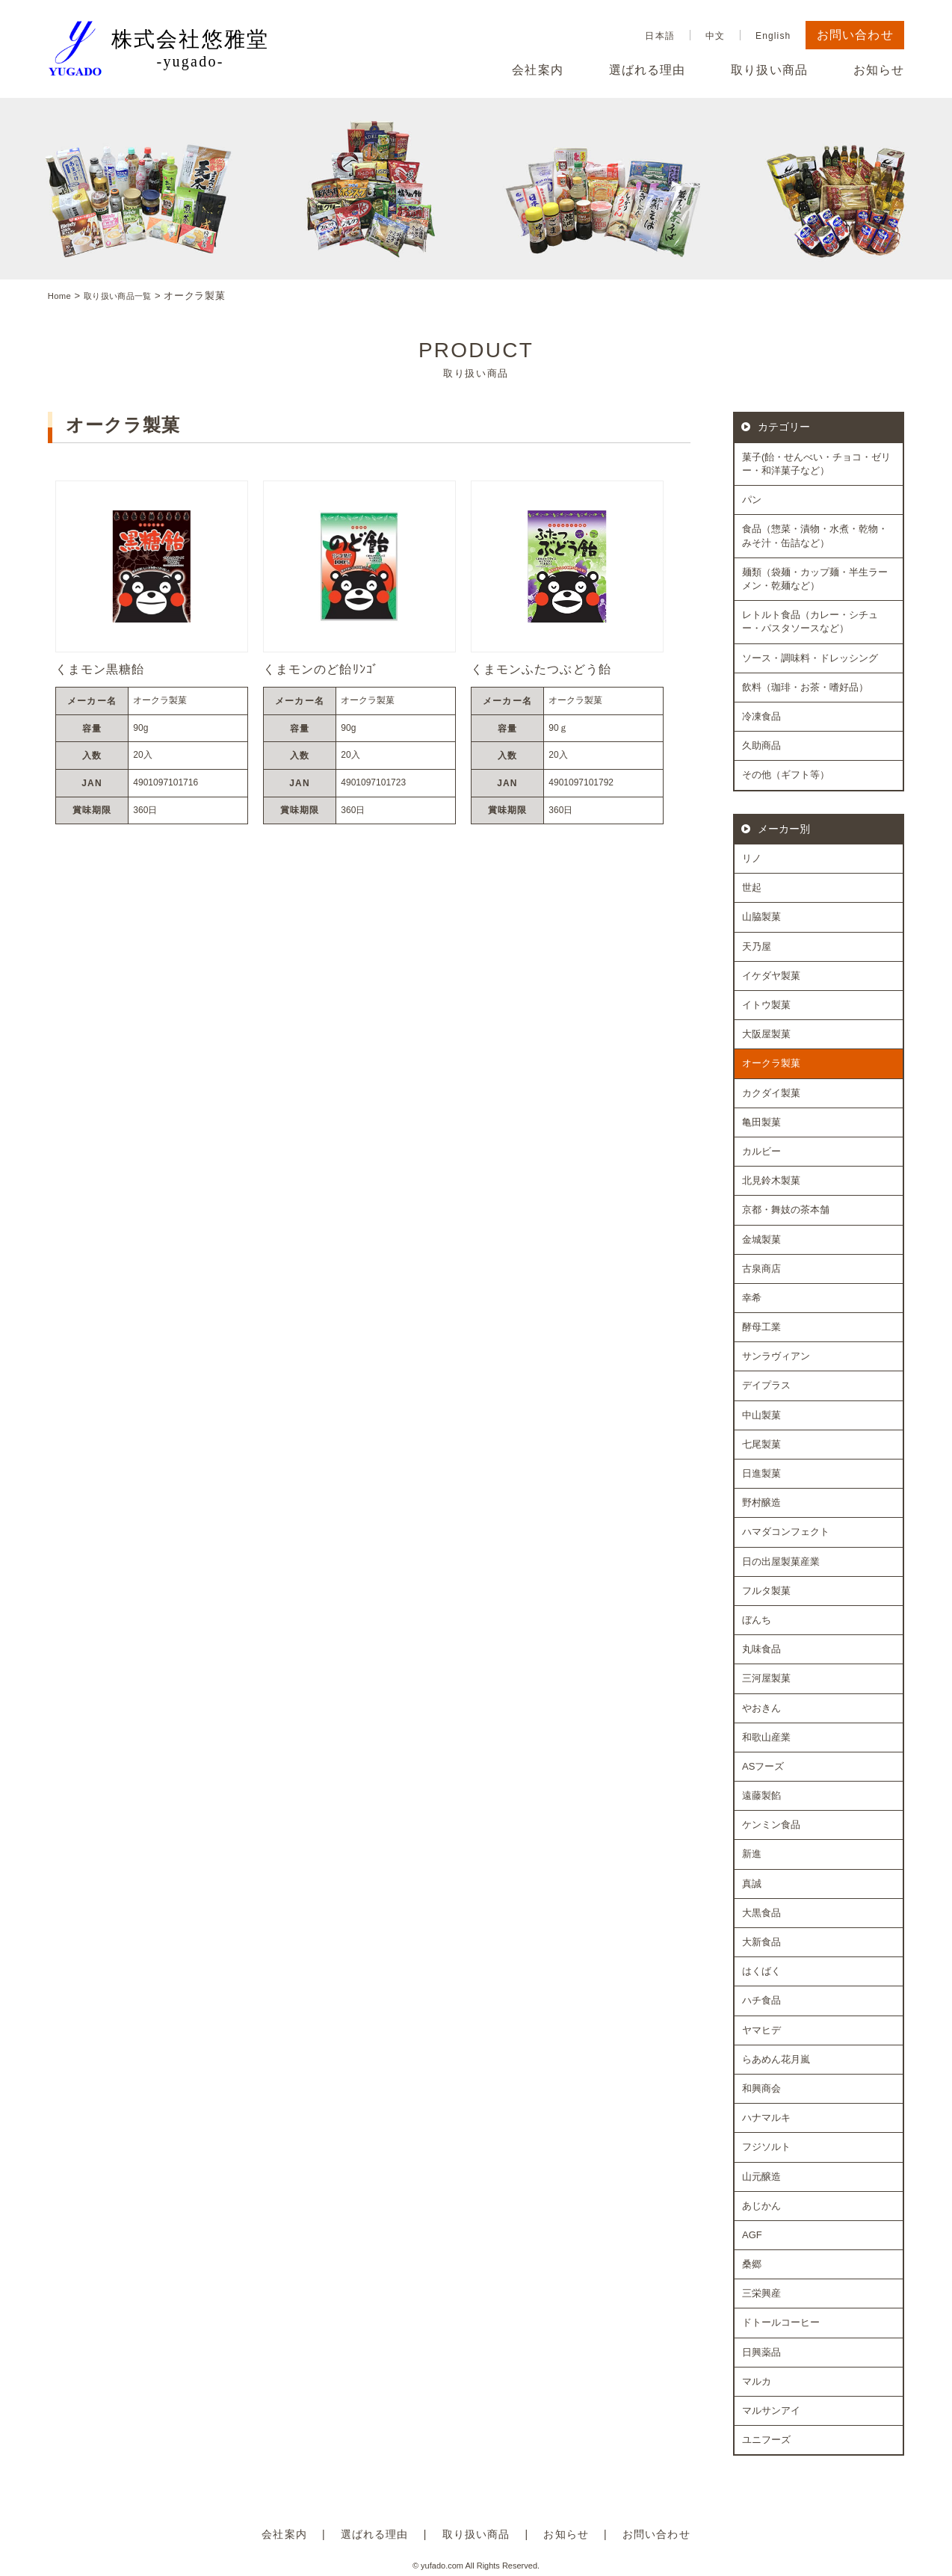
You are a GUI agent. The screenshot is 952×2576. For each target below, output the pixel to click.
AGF (752, 2234)
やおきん (761, 1707)
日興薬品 (761, 2351)
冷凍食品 (761, 716)
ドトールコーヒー (781, 2322)
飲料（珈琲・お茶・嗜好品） (805, 686)
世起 (751, 887)
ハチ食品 (761, 2000)
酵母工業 (761, 1326)
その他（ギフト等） (785, 774)
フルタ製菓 (766, 1590)
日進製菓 (761, 1473)
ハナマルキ (766, 2117)
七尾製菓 (761, 1444)
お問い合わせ (855, 34)
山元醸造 (761, 2175)
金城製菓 (761, 1238)
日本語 (659, 35)
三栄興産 (761, 2293)
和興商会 (761, 2088)
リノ (751, 858)
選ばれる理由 (647, 70)
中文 (715, 35)
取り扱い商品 (769, 70)
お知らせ (878, 70)
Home (61, 295)
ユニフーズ (766, 2439)
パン (751, 499)
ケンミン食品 (771, 1824)
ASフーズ (763, 1766)
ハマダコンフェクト (785, 1531)
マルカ (756, 2381)
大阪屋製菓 (766, 1034)
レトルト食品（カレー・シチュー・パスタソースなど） (810, 621)
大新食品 (761, 1942)
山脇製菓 (761, 916)
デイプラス (766, 1385)
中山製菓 (761, 1414)
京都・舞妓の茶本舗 (785, 1209)
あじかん (761, 2205)
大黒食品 (761, 1912)
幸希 (751, 1297)
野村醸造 (761, 1502)
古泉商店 (761, 1267)
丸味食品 (761, 1649)
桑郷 (751, 2264)
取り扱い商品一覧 (129, 295)
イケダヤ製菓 (771, 975)
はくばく (761, 1971)
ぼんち (756, 1619)
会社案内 (537, 70)
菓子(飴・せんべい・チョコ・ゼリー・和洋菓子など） (816, 463)
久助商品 (761, 745)
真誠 (751, 1882)
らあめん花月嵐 (776, 2059)
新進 (751, 1853)
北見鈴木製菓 (771, 1180)
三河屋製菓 (766, 1678)
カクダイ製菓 (771, 1092)
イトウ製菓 (766, 1004)
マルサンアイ (771, 2410)
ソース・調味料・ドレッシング (810, 657)
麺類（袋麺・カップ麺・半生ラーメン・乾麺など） (815, 578)
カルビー (761, 1151)
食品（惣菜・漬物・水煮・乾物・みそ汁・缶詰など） (815, 535)
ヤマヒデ (761, 2029)
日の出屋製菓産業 (781, 1560)
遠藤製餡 (761, 1795)
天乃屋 (756, 945)
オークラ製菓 (771, 1063)
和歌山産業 (766, 1736)
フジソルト (766, 2146)
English (773, 35)
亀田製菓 (761, 1122)
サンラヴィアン (776, 1356)
